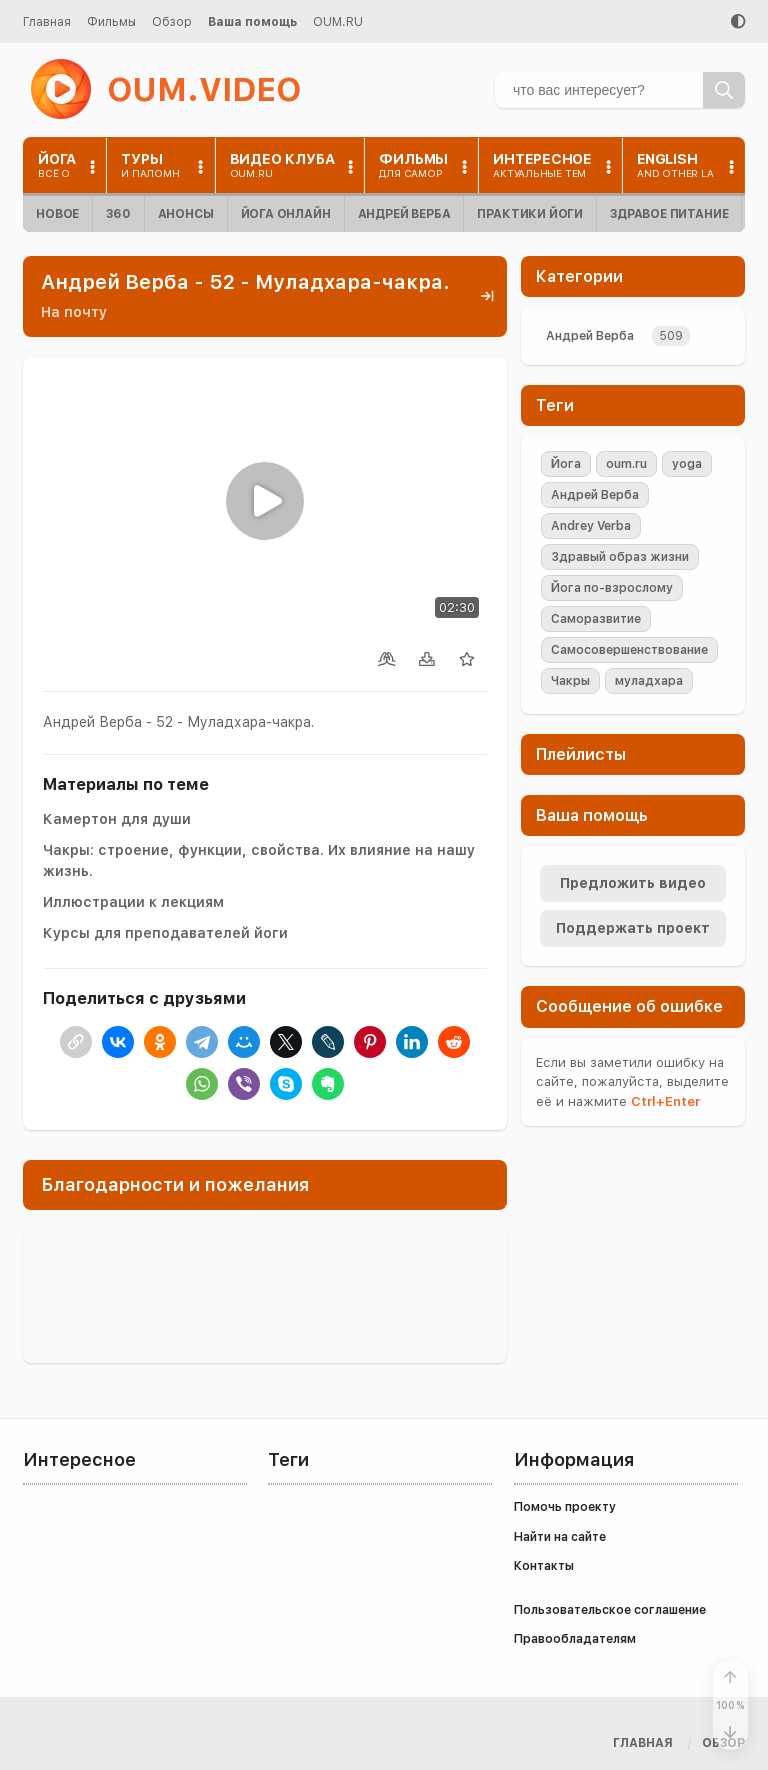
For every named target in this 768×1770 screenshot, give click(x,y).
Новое (57, 214)
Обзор (172, 22)
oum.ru (626, 464)
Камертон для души (117, 819)
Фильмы (111, 22)
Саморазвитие (596, 619)
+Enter (665, 1101)
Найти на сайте (560, 1537)
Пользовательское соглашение (610, 1610)
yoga (687, 464)
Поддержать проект (633, 928)
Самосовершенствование (629, 650)
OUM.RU (338, 22)
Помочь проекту (565, 1507)
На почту (74, 312)
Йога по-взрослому (612, 588)
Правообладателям (575, 1639)
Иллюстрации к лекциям (133, 902)
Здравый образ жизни (620, 557)
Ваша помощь (252, 22)
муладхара (649, 681)
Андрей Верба (404, 214)
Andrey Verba (591, 526)
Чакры (570, 681)
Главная (47, 22)
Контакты (544, 1566)
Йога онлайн (286, 214)
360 (118, 214)
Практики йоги (530, 214)
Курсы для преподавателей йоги (165, 933)
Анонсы (186, 214)
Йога (566, 464)
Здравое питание (669, 214)
